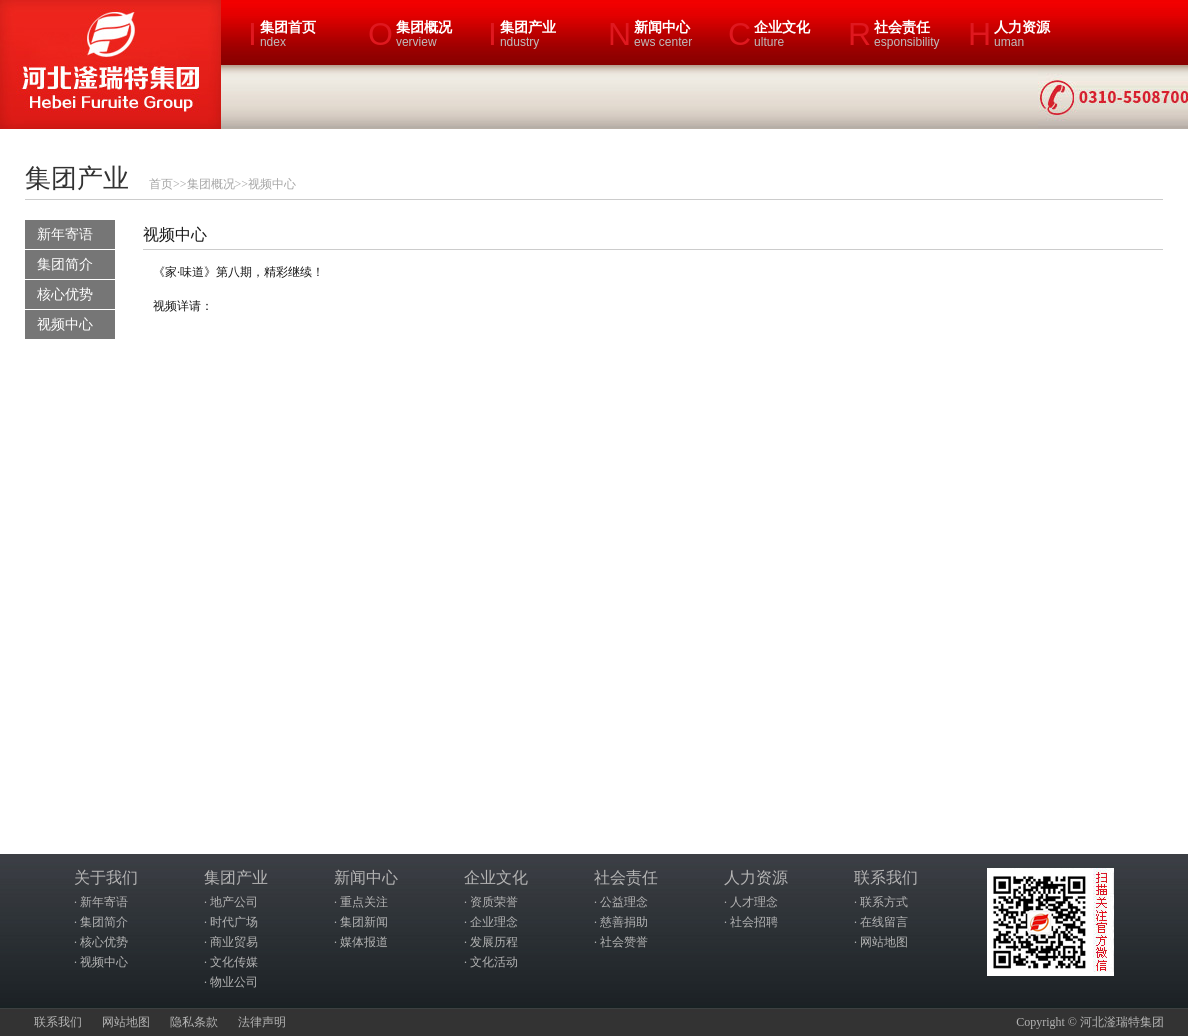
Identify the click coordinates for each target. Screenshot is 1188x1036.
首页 (161, 184)
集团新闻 (364, 922)
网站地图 (884, 942)
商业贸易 (234, 942)
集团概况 (211, 184)
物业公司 (234, 982)
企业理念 (494, 922)
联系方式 (884, 902)
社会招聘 (754, 922)
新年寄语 (65, 234)
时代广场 (234, 922)
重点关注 (364, 902)
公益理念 (624, 902)
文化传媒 (234, 962)
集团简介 (65, 264)
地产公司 (234, 902)
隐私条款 (194, 1022)
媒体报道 (364, 942)
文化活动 (494, 962)
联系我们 (58, 1022)
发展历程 (494, 942)
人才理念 (754, 902)
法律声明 (262, 1022)
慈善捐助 (624, 922)
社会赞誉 (624, 942)
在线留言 (884, 922)
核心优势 (65, 294)
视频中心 (272, 184)
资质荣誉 (494, 902)
